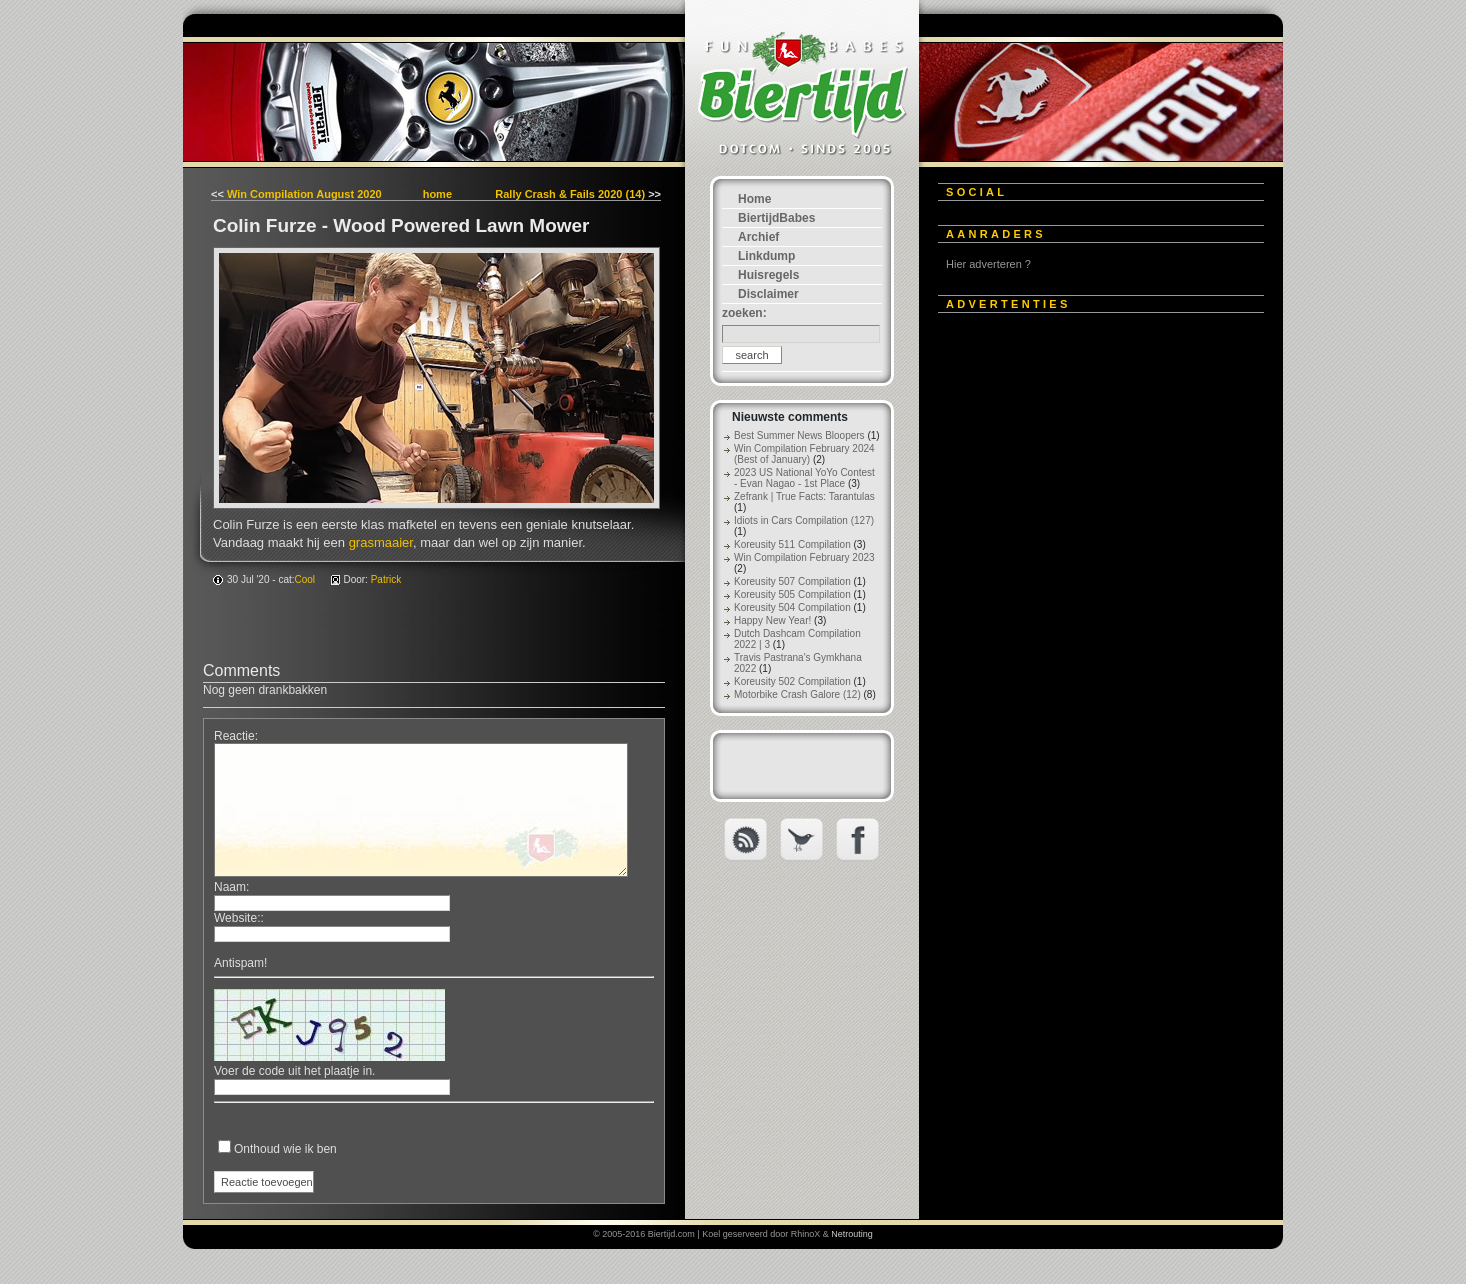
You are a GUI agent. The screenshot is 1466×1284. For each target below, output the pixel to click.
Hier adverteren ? (988, 264)
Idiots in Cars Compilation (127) (804, 520)
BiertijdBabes (776, 218)
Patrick (386, 579)
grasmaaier (381, 542)
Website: (237, 918)
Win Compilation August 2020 (304, 194)
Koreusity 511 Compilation (792, 544)
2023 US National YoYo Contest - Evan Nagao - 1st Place (804, 478)
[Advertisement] (1088, 627)
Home (754, 199)
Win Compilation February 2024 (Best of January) (804, 454)
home (437, 194)
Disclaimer (768, 294)
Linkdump (766, 256)
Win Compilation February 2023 (804, 557)
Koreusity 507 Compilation (792, 581)
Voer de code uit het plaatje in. (294, 1071)
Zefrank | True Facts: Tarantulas (804, 496)
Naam (230, 887)
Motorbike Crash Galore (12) (797, 694)
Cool (305, 579)
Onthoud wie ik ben (285, 1149)
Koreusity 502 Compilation (792, 681)
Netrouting (852, 1234)
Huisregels (768, 275)
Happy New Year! (772, 620)
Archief (758, 237)
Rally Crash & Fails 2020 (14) (570, 194)
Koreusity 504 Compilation (792, 607)
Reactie (234, 736)
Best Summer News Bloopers (799, 435)
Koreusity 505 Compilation (792, 594)
